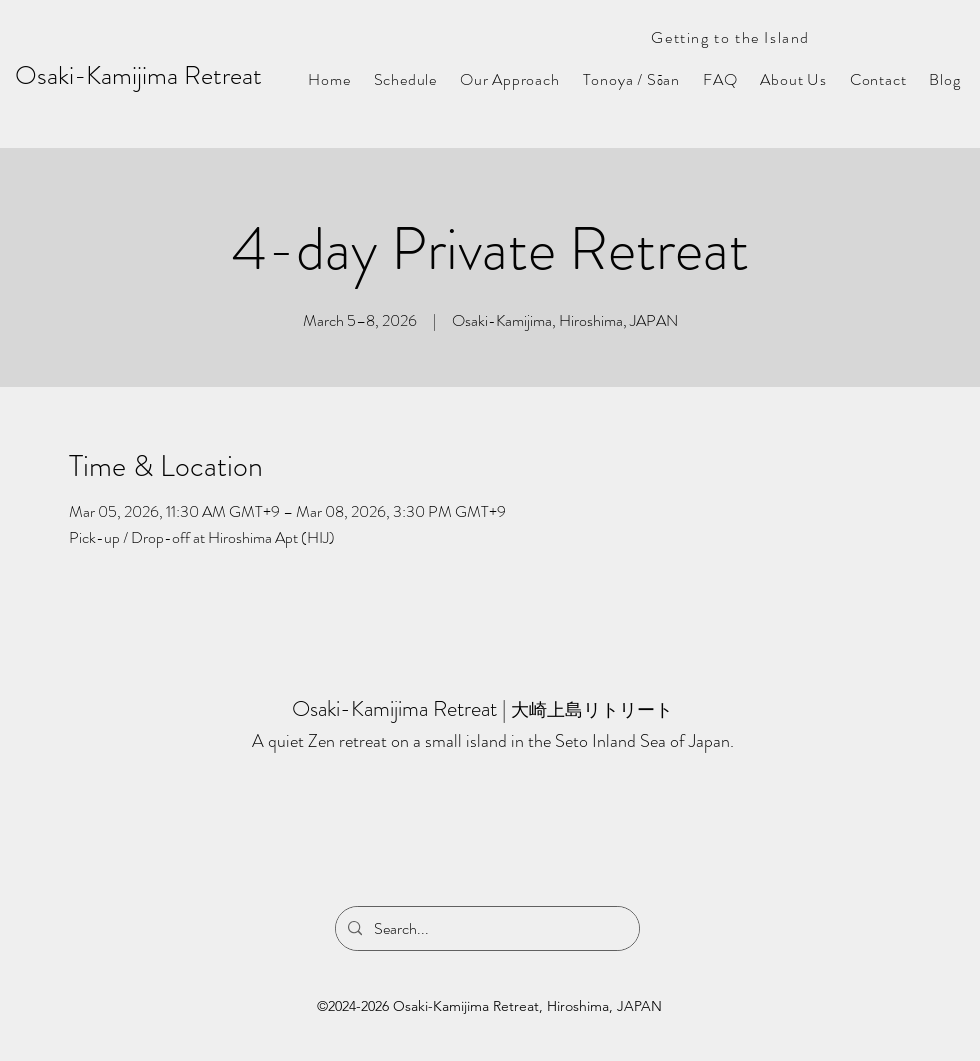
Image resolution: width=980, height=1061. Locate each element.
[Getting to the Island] (718, 37)
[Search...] (485, 929)
